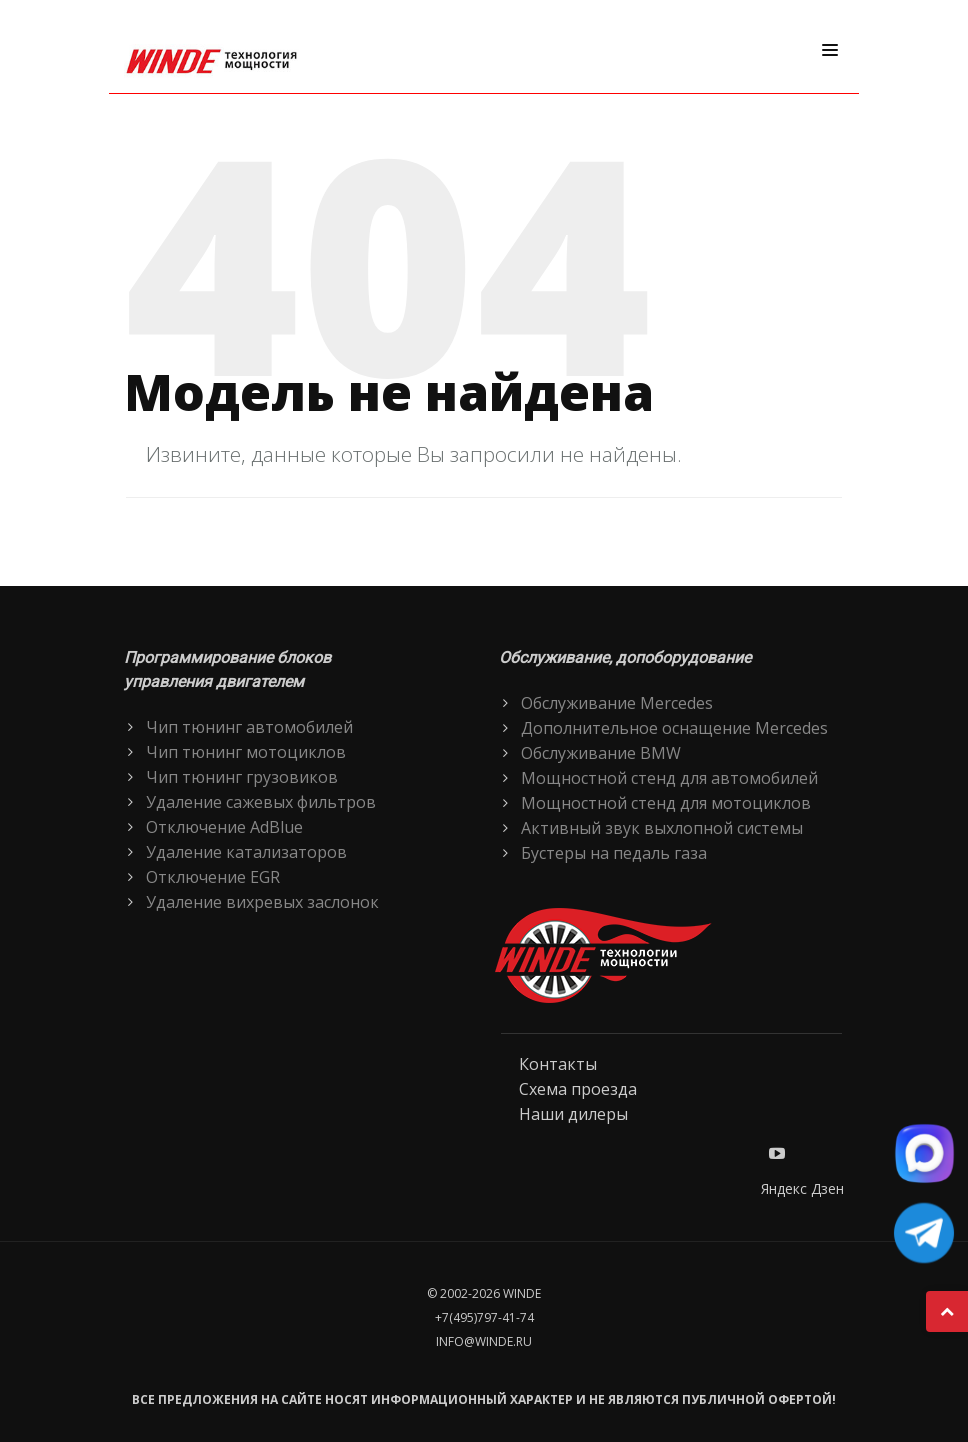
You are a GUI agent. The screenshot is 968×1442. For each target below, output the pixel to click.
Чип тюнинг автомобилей (249, 727)
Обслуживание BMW (601, 753)
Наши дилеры (573, 1114)
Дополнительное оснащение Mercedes (674, 728)
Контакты (558, 1064)
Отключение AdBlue (224, 827)
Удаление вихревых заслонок (262, 902)
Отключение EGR (213, 877)
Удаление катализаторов (246, 852)
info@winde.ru (484, 1341)
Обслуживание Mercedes (617, 703)
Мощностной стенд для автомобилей (669, 778)
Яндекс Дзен (802, 1188)
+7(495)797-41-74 (484, 1317)
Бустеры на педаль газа (614, 853)
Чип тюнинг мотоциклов (246, 752)
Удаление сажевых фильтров (261, 802)
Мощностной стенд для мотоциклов (666, 803)
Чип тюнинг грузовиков (242, 777)
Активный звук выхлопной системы (662, 828)
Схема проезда (578, 1089)
